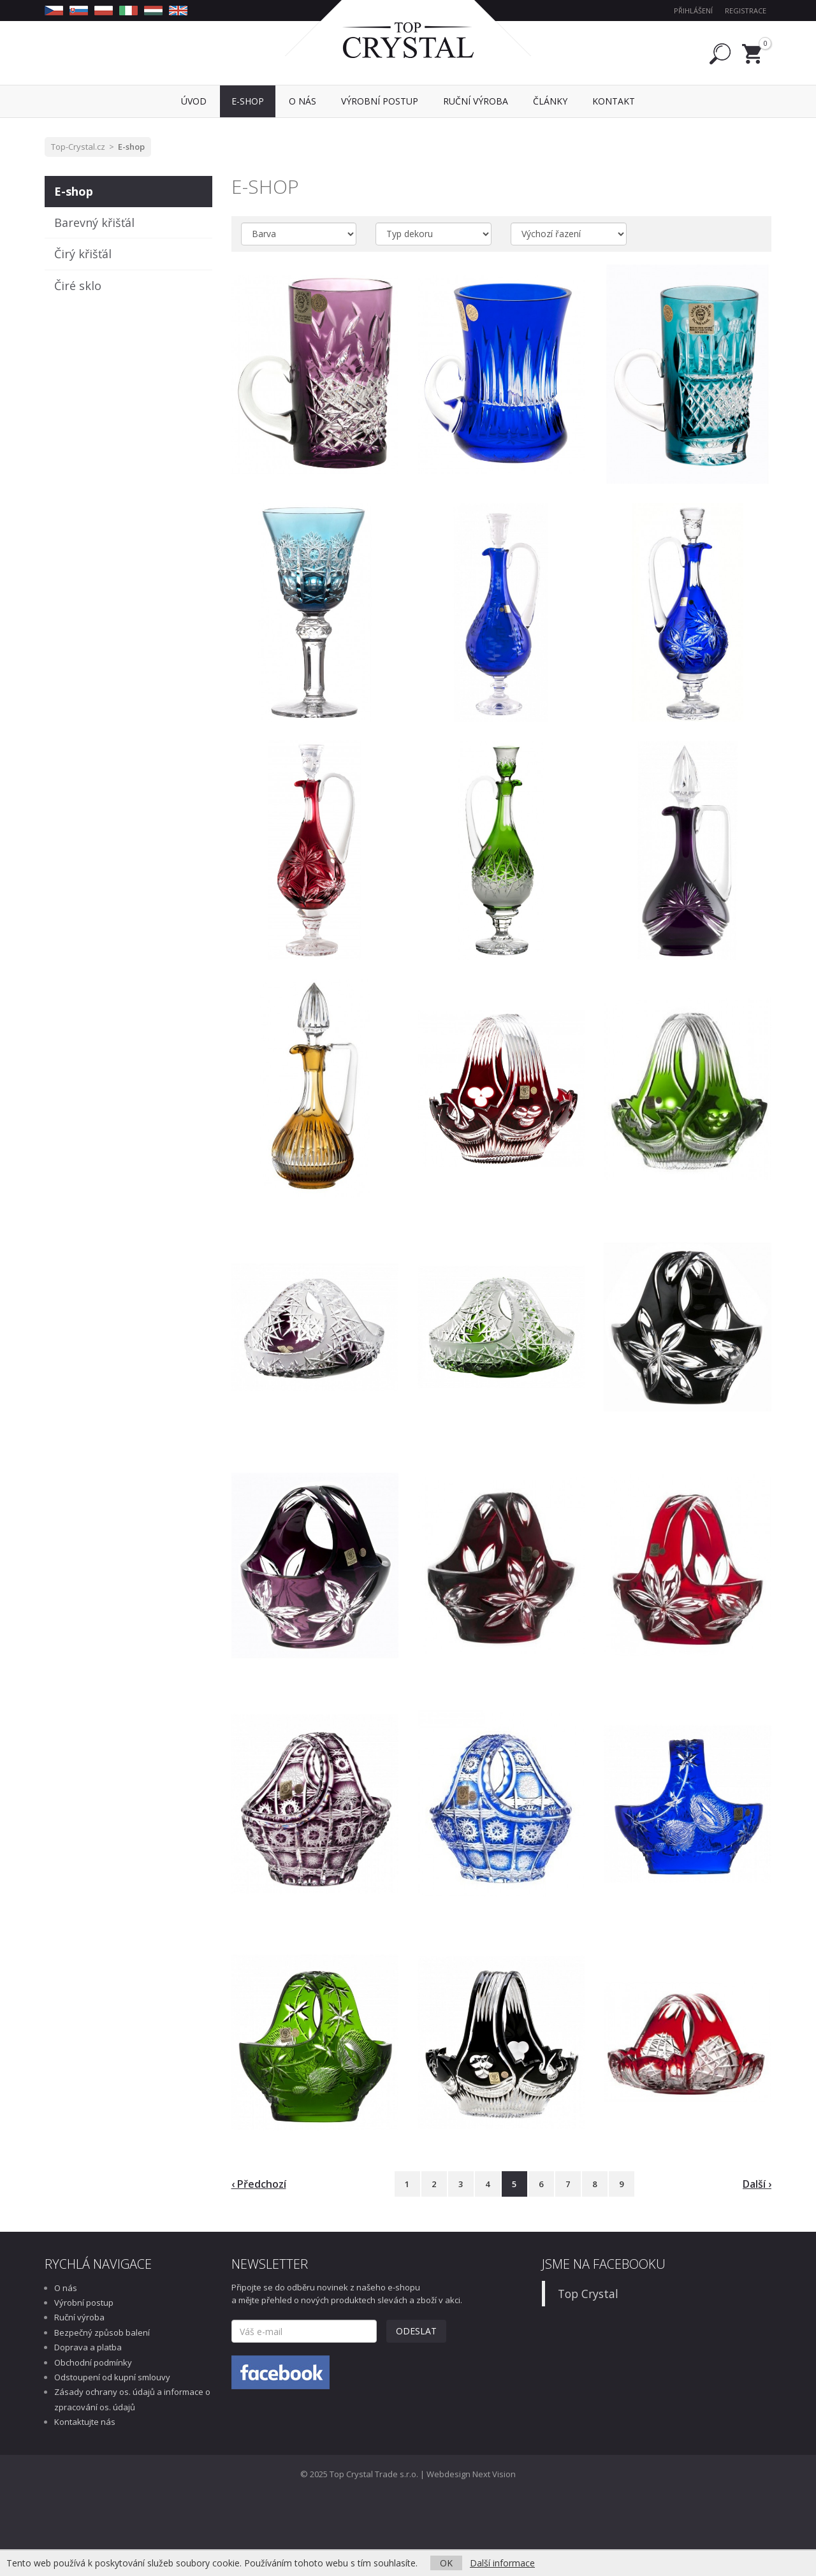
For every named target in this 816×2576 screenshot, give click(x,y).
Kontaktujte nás (84, 2421)
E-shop (131, 146)
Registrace (745, 10)
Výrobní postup (83, 2302)
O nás (65, 2288)
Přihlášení (693, 10)
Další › (757, 2184)
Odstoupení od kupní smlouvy (112, 2377)
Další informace (502, 2563)
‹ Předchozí (258, 2184)
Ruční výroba (79, 2317)
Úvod (194, 101)
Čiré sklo (77, 285)
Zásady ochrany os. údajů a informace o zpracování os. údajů (132, 2399)
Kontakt (613, 101)
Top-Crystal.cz (78, 146)
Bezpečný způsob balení (102, 2332)
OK (446, 2563)
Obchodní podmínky (93, 2362)
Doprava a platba (88, 2347)
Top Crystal (588, 2293)
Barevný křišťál (94, 222)
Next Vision (494, 2474)
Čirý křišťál (83, 253)
